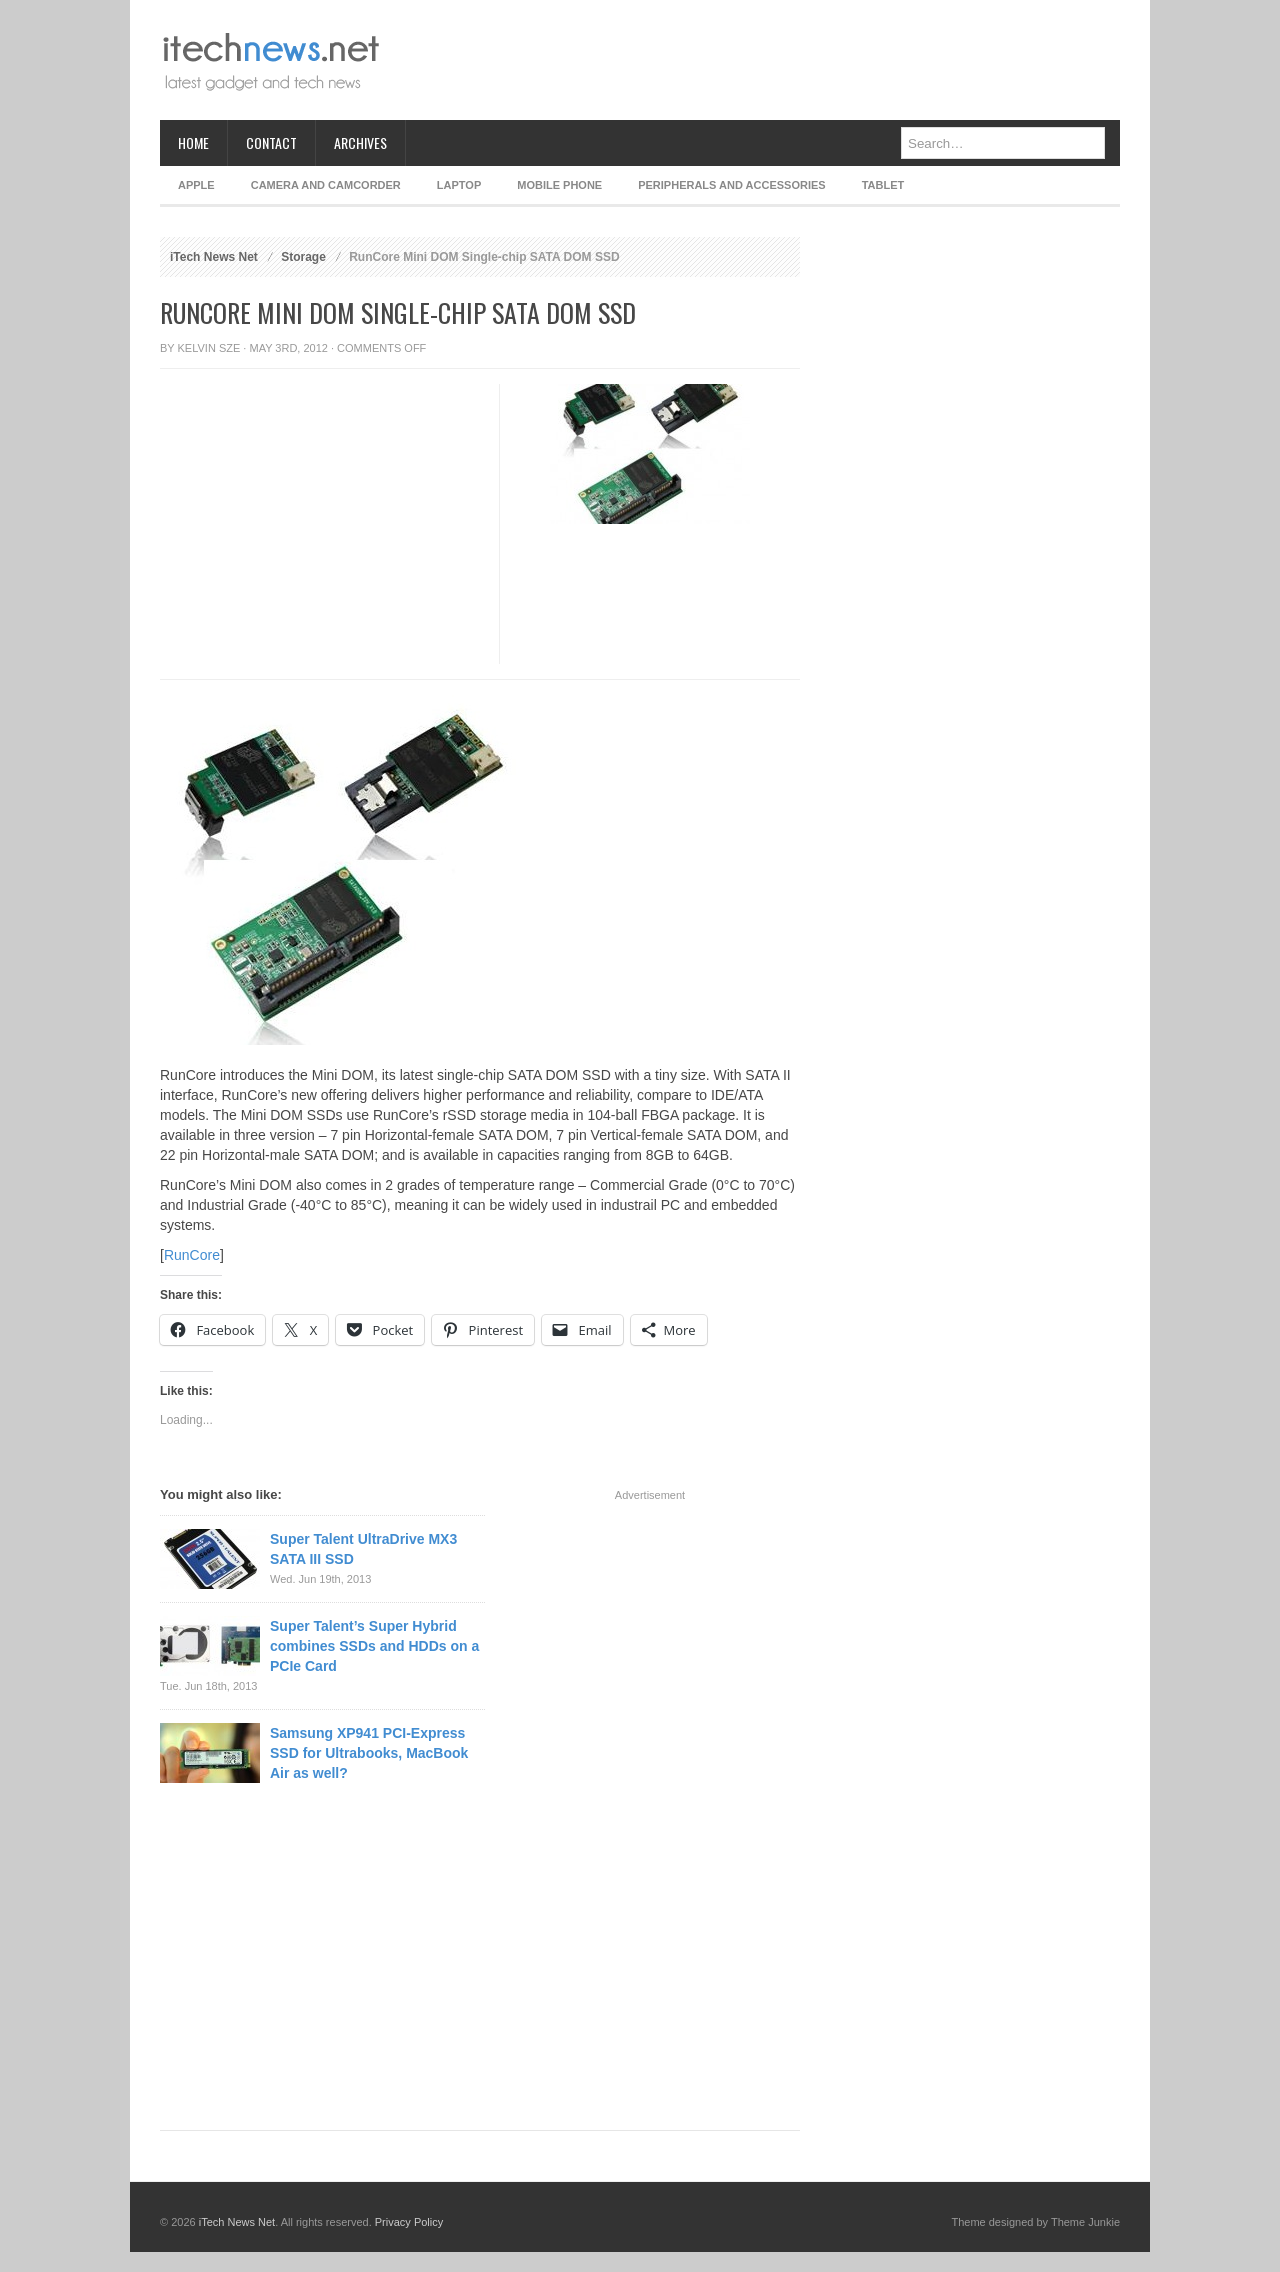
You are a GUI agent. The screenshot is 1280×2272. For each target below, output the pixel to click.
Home (193, 142)
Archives (360, 142)
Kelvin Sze (209, 348)
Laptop (459, 185)
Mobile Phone (559, 185)
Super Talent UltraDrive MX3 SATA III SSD (363, 1549)
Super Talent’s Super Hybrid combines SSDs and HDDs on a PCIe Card (374, 1646)
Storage (303, 257)
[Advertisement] (756, 60)
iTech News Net (214, 257)
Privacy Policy (409, 2222)
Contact (271, 142)
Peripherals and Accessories (731, 185)
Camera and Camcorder (326, 185)
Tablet (883, 185)
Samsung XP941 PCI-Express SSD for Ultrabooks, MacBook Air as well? (369, 1753)
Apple (196, 185)
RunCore (192, 1255)
